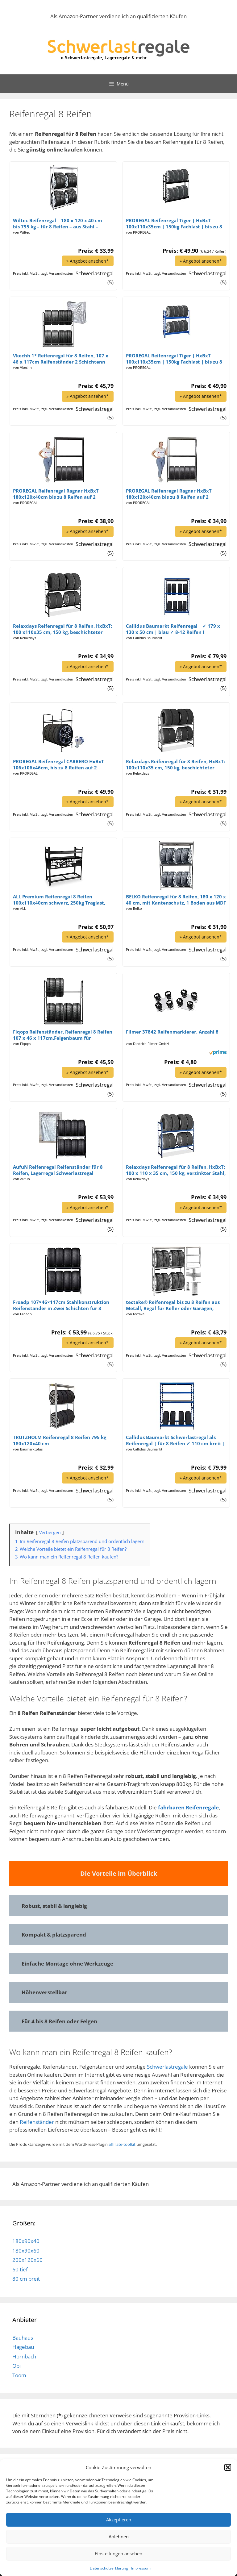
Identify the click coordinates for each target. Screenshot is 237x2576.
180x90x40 (26, 2240)
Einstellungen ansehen (118, 2553)
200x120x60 (27, 2259)
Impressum (141, 2568)
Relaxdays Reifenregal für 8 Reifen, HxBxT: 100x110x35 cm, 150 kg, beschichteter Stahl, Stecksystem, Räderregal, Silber (175, 764)
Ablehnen (119, 2536)
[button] (228, 2467)
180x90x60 (26, 2250)
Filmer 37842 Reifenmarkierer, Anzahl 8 (172, 1031)
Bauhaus (22, 2337)
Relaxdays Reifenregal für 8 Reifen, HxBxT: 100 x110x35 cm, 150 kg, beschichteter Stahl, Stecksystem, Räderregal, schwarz (62, 629)
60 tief (20, 2269)
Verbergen (50, 1532)
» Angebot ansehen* (87, 261)
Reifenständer (37, 2121)
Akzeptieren (118, 2519)
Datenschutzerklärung (109, 2568)
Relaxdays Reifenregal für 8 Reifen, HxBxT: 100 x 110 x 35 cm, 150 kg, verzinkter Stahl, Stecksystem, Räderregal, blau (176, 1169)
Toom (19, 2374)
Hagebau (23, 2346)
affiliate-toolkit (122, 2144)
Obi (16, 2365)
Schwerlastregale (168, 2066)
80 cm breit (26, 2278)
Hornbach (24, 2356)
